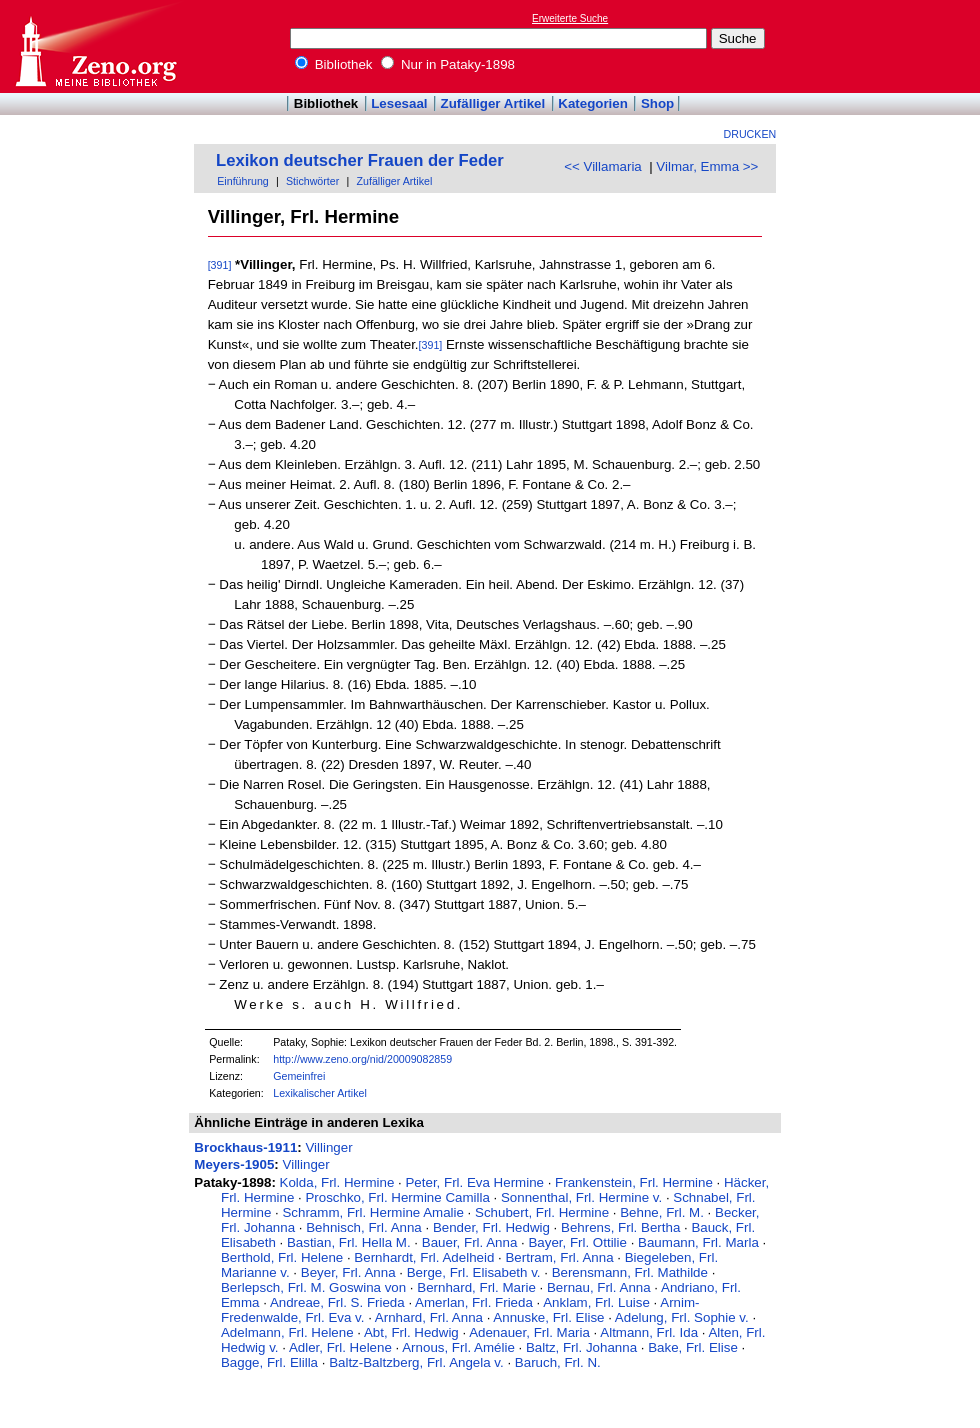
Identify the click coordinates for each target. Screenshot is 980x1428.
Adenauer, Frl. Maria (529, 1332)
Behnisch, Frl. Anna (364, 1227)
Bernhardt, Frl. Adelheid (424, 1257)
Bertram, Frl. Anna (559, 1257)
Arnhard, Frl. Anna (429, 1317)
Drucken (750, 134)
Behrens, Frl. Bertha (620, 1227)
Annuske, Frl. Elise (548, 1317)
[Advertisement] (888, 46)
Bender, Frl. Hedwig (491, 1227)
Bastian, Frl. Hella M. (349, 1242)
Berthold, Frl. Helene (282, 1257)
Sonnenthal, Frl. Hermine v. (581, 1197)
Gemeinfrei (299, 1076)
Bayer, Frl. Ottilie (577, 1242)
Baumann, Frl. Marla (698, 1242)
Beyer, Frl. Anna (348, 1272)
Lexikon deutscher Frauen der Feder (360, 160)
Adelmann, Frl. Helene (287, 1332)
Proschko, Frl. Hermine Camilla (397, 1197)
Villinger (328, 1147)
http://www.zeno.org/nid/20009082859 (362, 1059)
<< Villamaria (603, 166)
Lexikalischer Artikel (320, 1093)
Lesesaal (399, 103)
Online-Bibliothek (95, 46)
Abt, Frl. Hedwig (411, 1332)
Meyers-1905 (234, 1164)
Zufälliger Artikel (493, 103)
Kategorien (593, 103)
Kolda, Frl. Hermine (337, 1182)
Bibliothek (334, 64)
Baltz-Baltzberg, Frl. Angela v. (416, 1362)
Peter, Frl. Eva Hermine (474, 1182)
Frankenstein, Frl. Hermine (634, 1182)
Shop (657, 103)
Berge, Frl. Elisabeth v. (474, 1272)
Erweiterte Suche (570, 18)
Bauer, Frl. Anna (470, 1242)
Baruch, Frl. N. (558, 1362)
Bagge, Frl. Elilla (269, 1362)
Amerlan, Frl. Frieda (474, 1302)
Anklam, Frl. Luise (596, 1302)
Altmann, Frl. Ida (649, 1332)
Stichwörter (312, 181)
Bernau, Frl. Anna (599, 1287)
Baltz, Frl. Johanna (581, 1347)
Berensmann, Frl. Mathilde (630, 1272)
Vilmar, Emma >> (707, 166)
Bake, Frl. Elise (693, 1347)
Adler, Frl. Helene (340, 1347)
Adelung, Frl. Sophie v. (682, 1317)
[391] (220, 265)
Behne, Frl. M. (662, 1212)
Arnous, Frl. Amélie (458, 1347)
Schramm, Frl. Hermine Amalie (372, 1212)
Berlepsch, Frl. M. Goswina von (313, 1287)
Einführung (243, 181)
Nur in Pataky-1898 (448, 64)
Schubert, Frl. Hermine (542, 1212)
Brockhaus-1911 (245, 1147)
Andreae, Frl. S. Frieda (337, 1302)
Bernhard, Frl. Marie (476, 1287)
